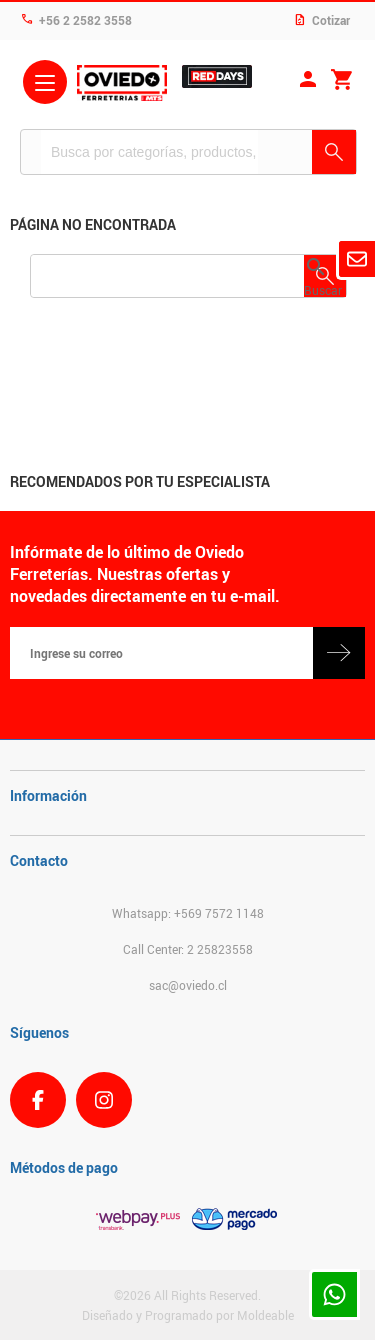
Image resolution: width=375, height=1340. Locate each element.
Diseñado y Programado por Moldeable (188, 1315)
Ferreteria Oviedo (122, 85)
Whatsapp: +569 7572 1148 (188, 913)
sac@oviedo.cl (188, 985)
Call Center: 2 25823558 (188, 949)
